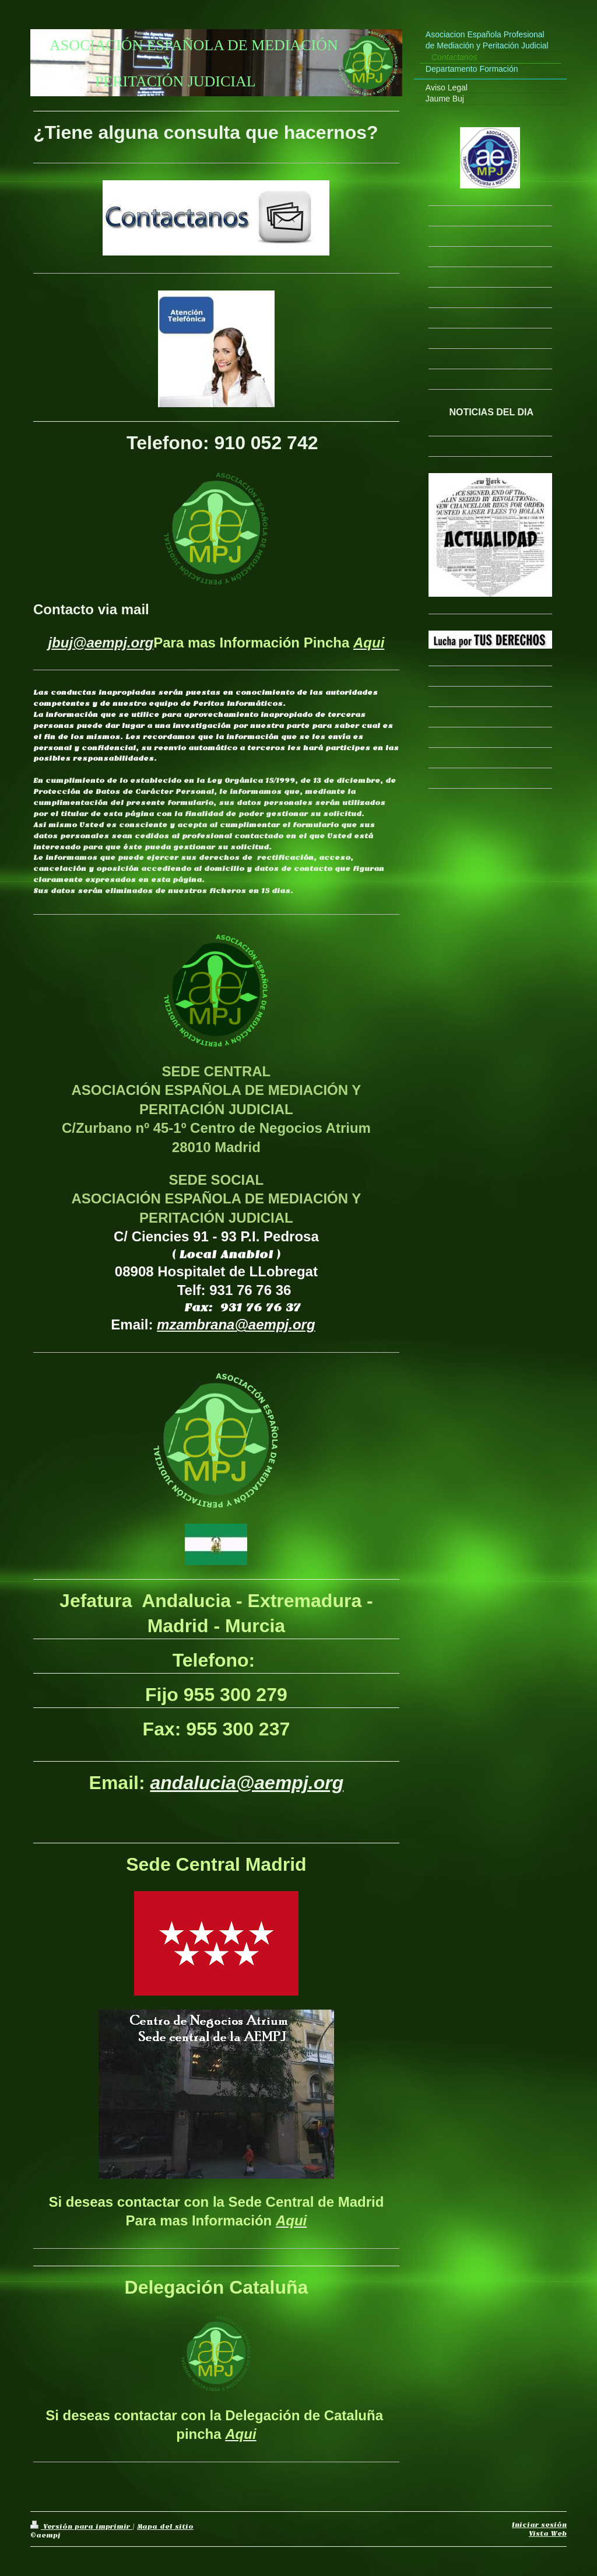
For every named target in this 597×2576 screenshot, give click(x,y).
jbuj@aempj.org (100, 642)
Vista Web (548, 2533)
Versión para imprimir (81, 2526)
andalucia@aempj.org (246, 1782)
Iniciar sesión (539, 2525)
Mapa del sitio (165, 2526)
